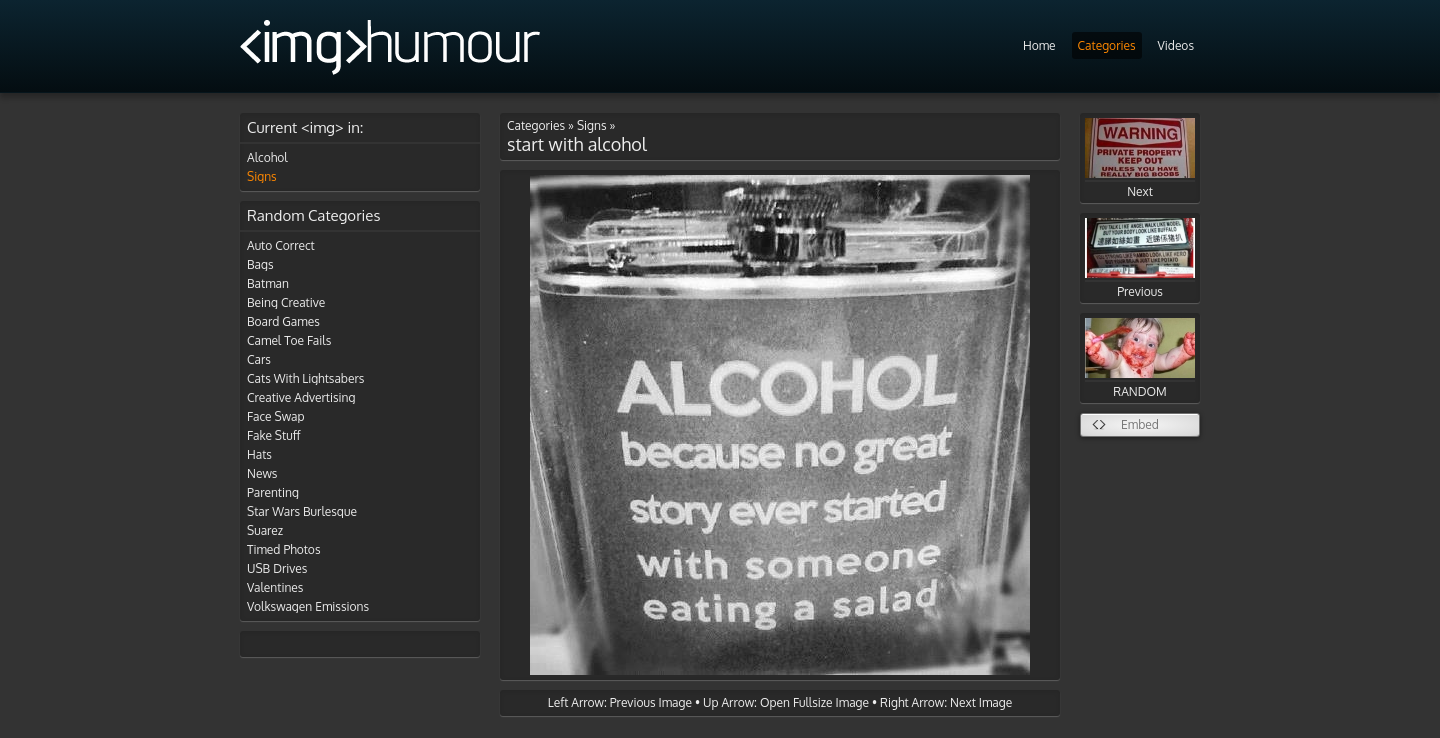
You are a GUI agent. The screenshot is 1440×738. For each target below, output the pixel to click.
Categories (1107, 45)
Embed (1140, 424)
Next (1140, 158)
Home (1039, 45)
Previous (1140, 258)
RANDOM (1140, 358)
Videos (1176, 45)
